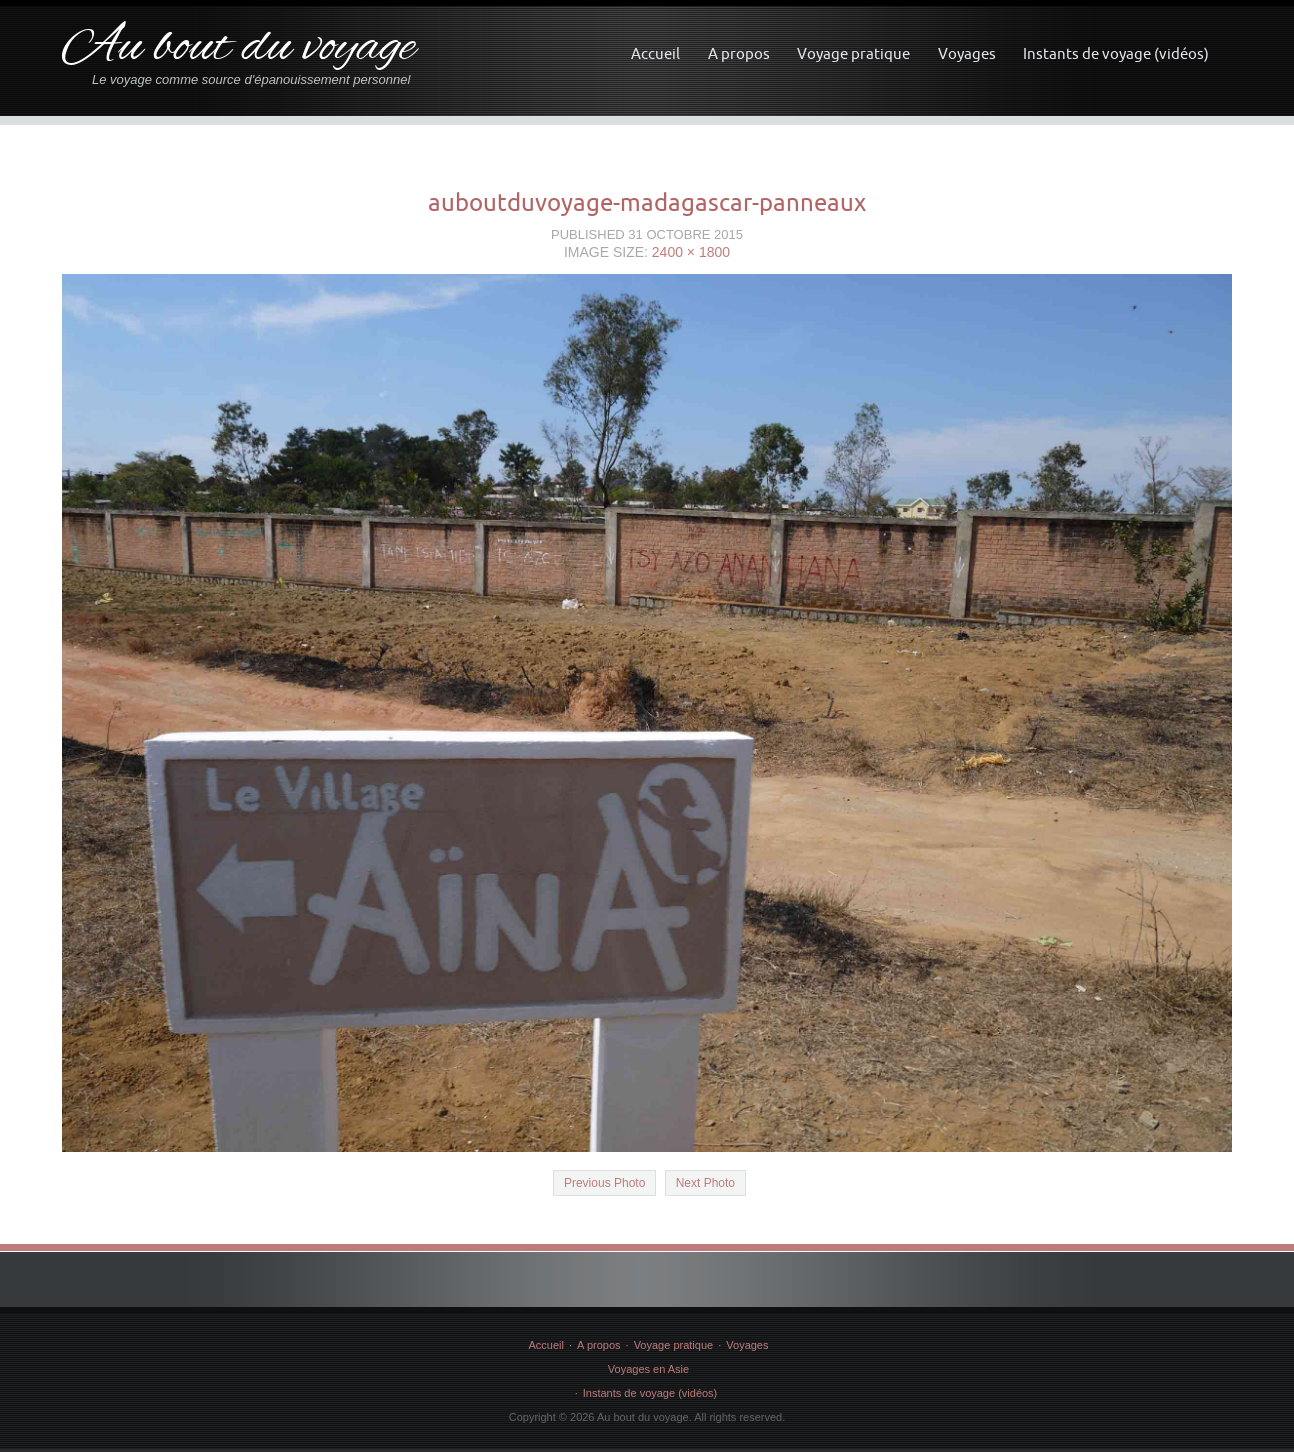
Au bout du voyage (238, 48)
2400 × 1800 (691, 252)
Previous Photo (604, 1183)
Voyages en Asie (648, 1369)
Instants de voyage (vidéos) (1116, 53)
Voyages (967, 53)
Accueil (655, 53)
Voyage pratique (853, 53)
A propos (739, 53)
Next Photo (705, 1183)
